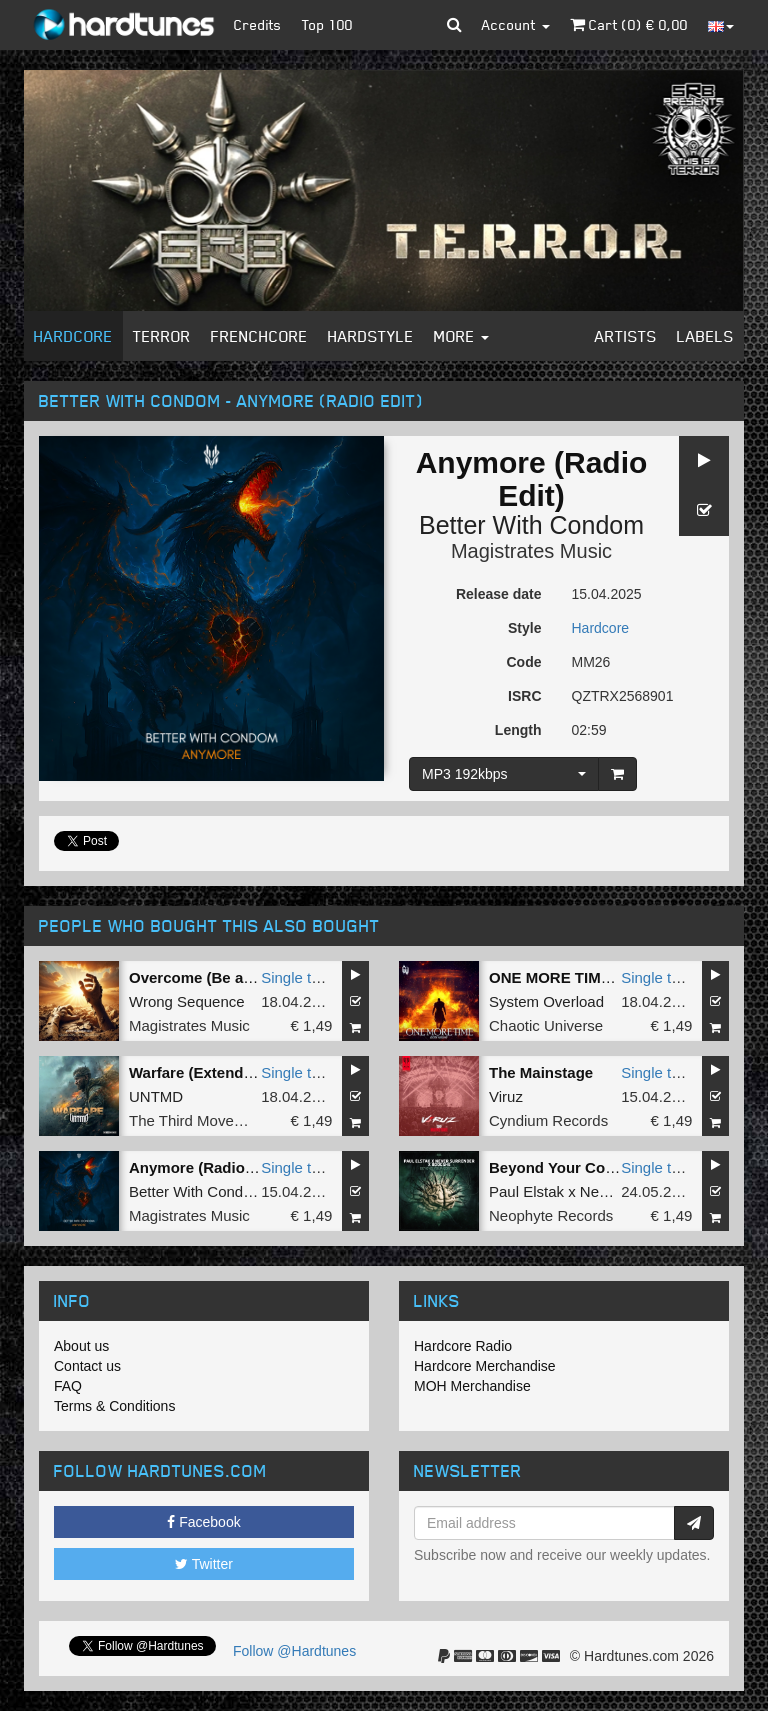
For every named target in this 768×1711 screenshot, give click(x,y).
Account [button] (516, 24)
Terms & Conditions (114, 1406)
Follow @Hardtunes (294, 1651)
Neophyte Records (551, 1215)
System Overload (546, 1001)
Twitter (204, 1564)
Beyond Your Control (563, 1167)
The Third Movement (198, 1120)
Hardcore (73, 336)
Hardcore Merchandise (485, 1366)
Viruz (506, 1096)
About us (81, 1346)
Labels (705, 336)
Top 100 (327, 24)
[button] (454, 25)
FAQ (68, 1386)
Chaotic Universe (546, 1025)
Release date (499, 594)
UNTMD (156, 1096)
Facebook (203, 1522)
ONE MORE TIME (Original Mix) (600, 977)
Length (518, 730)
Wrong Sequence (187, 1001)
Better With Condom (531, 525)
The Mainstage (541, 1072)
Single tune (298, 977)
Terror (162, 336)
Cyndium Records (548, 1120)
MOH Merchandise (472, 1386)
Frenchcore (259, 336)
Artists (626, 336)
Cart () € (629, 24)
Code (524, 662)
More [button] (461, 336)
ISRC (524, 696)
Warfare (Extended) (197, 1072)
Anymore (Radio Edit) (205, 1167)
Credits (258, 24)
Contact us (87, 1366)
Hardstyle (371, 336)
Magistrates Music (531, 551)
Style (524, 628)
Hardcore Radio (463, 1346)
